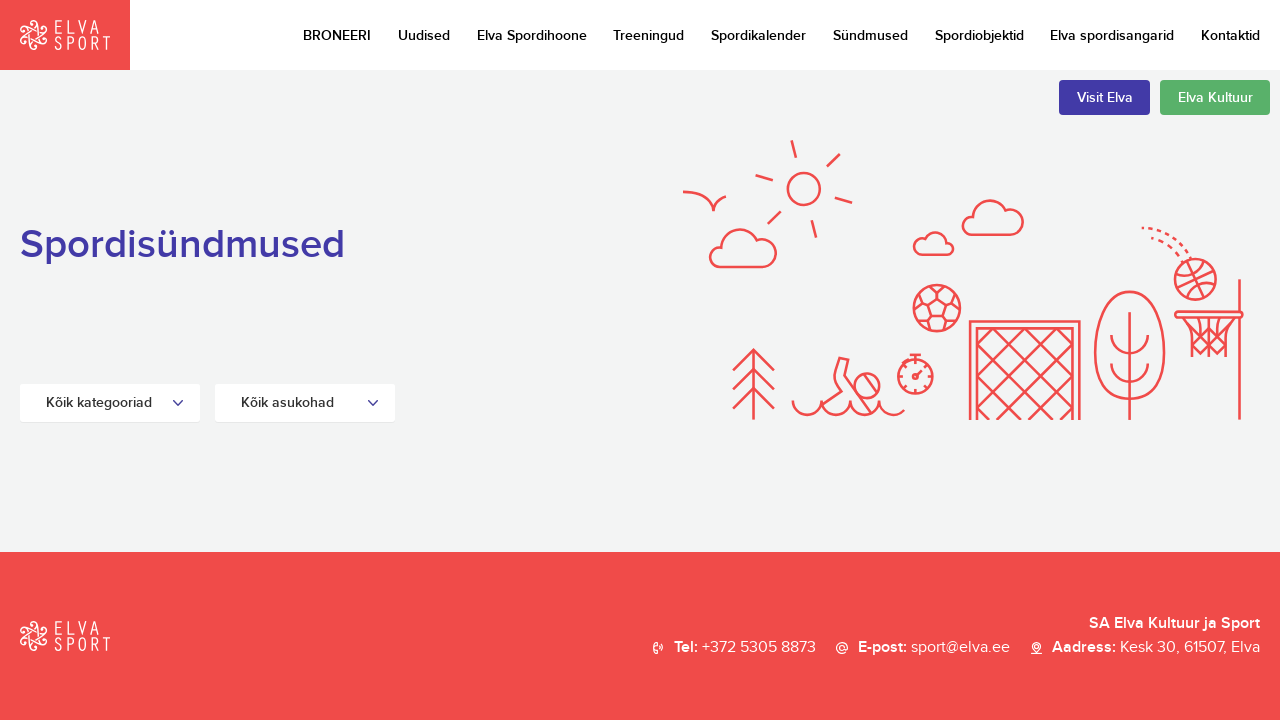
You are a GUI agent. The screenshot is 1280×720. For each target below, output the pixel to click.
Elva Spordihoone (532, 35)
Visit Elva (1105, 97)
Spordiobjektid (979, 35)
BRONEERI (337, 35)
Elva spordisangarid (1112, 35)
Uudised (424, 35)
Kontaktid (1230, 35)
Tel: (745, 648)
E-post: (934, 648)
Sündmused (870, 35)
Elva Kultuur (1215, 97)
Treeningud (648, 35)
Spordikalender (758, 35)
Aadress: (1156, 648)
